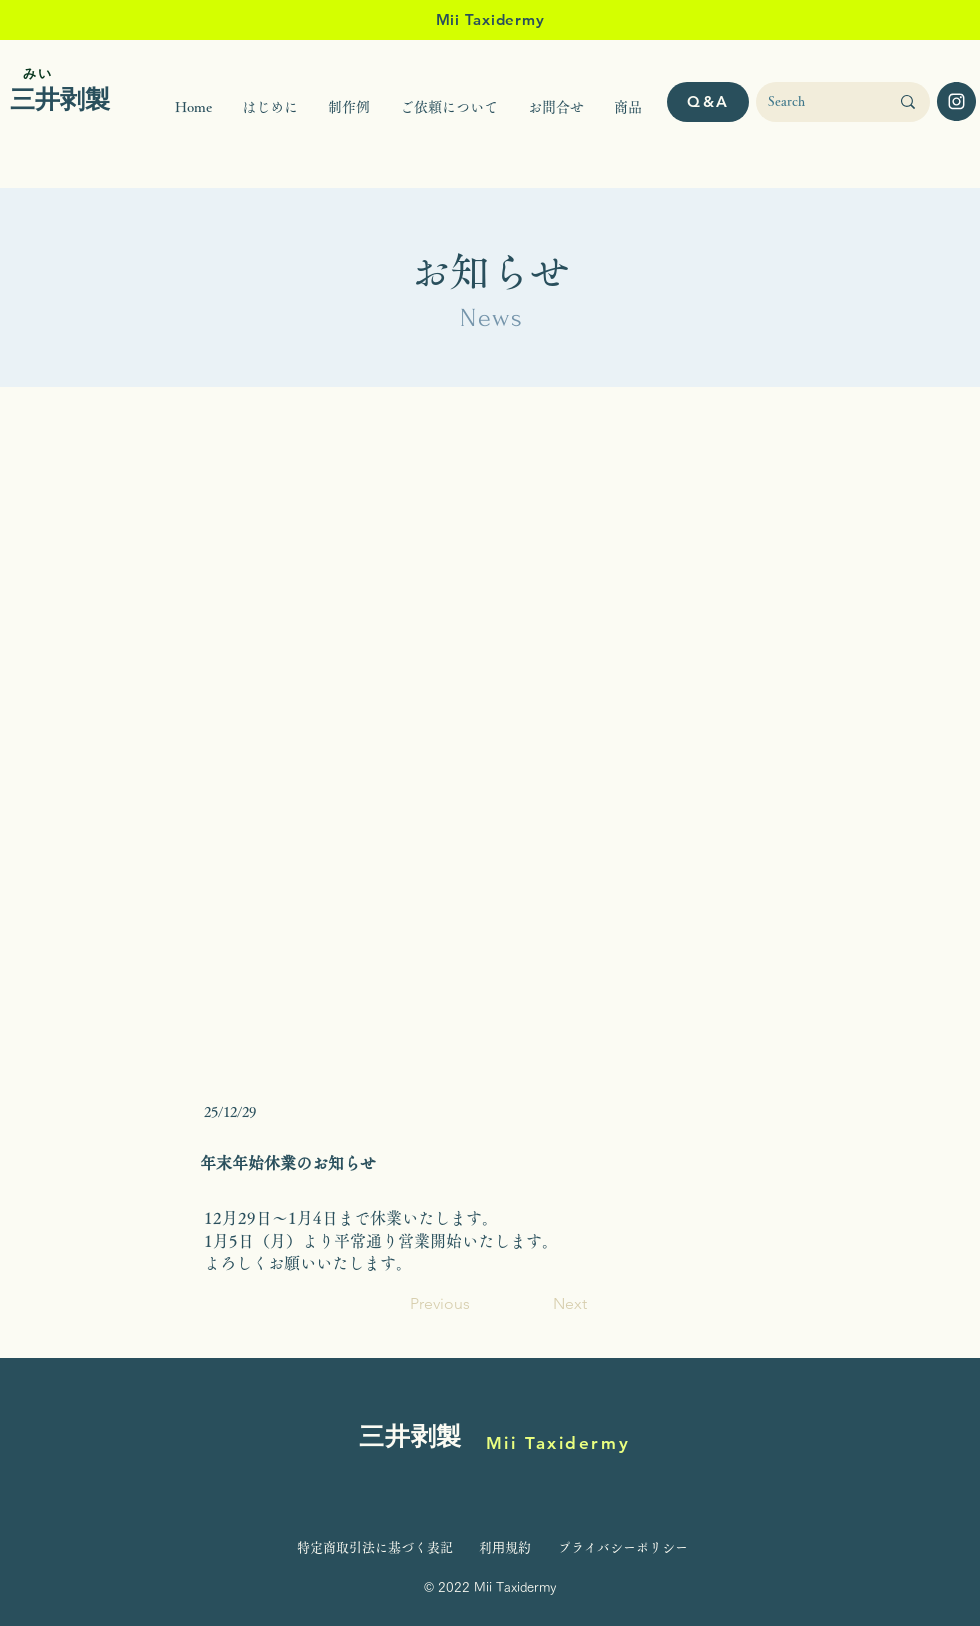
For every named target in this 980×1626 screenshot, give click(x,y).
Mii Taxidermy (558, 1443)
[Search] (813, 102)
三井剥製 (410, 1438)
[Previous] (476, 1305)
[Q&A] (708, 102)
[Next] (537, 1305)
